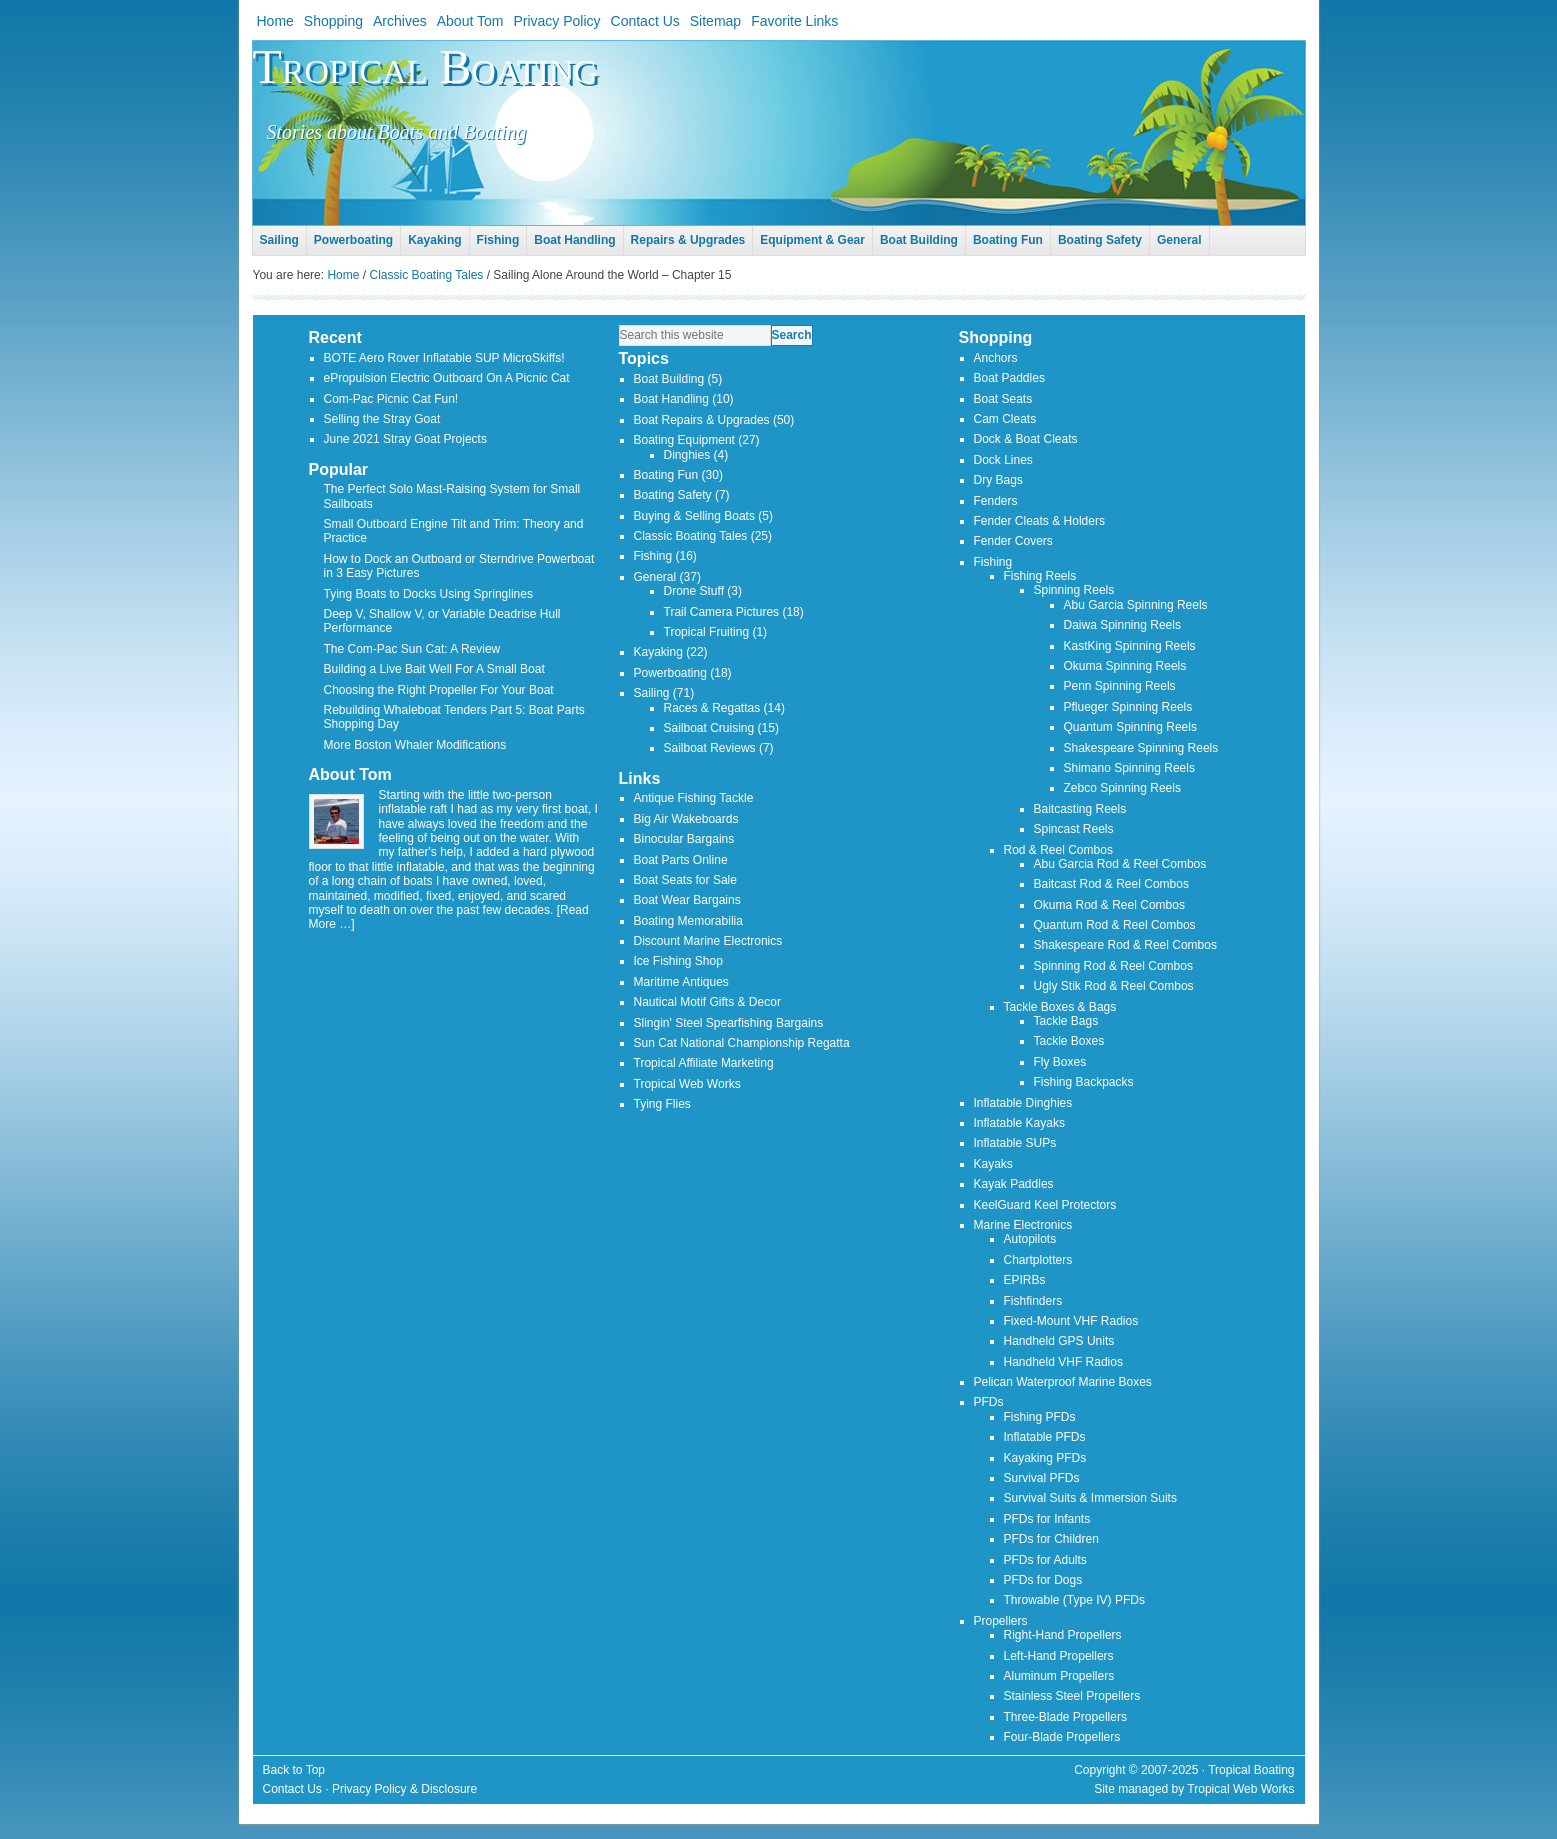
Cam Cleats (1005, 419)
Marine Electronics (1023, 1225)
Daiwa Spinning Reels (1122, 625)
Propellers (1001, 1621)
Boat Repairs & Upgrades (702, 420)
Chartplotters (1038, 1260)
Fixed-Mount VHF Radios (1071, 1321)
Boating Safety (673, 495)
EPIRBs (1025, 1280)
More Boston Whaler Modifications (415, 745)
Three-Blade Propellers (1065, 1717)
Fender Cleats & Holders (1039, 521)
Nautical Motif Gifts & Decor (707, 1002)
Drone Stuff (694, 591)
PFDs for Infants (1047, 1519)
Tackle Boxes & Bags (1060, 1007)
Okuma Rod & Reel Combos (1109, 905)
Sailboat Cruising (709, 728)
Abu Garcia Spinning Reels (1136, 605)
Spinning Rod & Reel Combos (1113, 966)
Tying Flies (662, 1104)
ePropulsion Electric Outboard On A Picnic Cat (447, 378)
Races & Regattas (712, 708)
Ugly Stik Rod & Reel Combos (1114, 986)
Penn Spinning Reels (1120, 686)
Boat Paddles (1009, 378)
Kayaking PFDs (1045, 1458)
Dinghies (687, 455)
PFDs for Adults (1045, 1560)
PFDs (989, 1402)
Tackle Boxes (1069, 1041)
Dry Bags (998, 480)
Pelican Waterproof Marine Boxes (1063, 1382)
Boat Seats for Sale (685, 880)
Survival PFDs (1042, 1478)
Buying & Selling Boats (694, 516)
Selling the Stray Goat (382, 419)
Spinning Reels (1074, 590)
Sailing (652, 693)
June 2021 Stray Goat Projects (405, 439)
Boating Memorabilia (688, 921)
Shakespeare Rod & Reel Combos (1125, 945)
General (655, 577)
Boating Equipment (684, 440)
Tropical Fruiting (707, 632)
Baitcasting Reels (1080, 809)
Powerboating (670, 673)
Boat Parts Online (681, 860)
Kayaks (993, 1164)
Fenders (996, 501)
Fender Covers (1013, 541)
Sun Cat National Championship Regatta (742, 1043)
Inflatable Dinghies (1023, 1103)
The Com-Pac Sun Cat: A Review (412, 649)
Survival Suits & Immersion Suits (1090, 1498)
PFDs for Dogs (1043, 1580)
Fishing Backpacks (1084, 1082)
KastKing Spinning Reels (1130, 646)
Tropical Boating (425, 66)
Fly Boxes (1060, 1062)
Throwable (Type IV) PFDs (1074, 1600)
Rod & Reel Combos (1058, 850)
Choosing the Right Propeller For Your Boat (439, 690)
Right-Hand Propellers (1063, 1635)
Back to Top (294, 1770)
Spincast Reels (1074, 829)
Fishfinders (1033, 1301)
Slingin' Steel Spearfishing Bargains (729, 1023)
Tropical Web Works (687, 1084)
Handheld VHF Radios (1063, 1362)
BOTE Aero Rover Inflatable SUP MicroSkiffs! (444, 358)
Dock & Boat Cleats (1026, 439)
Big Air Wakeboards (686, 819)
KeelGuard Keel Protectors (1045, 1205)
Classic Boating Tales (691, 536)
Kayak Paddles (1014, 1184)
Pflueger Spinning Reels (1128, 707)
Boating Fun (666, 475)
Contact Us (292, 1789)
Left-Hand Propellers (1059, 1656)
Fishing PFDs (1040, 1417)
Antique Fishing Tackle (694, 798)
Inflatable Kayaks (1019, 1123)
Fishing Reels (1040, 576)
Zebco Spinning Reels (1122, 788)
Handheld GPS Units (1059, 1341)
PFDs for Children (1051, 1539)
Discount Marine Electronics (708, 941)
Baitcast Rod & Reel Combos (1111, 884)
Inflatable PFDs (1045, 1437)
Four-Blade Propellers (1062, 1737)
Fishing (653, 556)
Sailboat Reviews (710, 748)
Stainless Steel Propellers (1072, 1696)
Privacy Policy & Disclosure (404, 1789)
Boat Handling (671, 399)
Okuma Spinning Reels (1125, 666)
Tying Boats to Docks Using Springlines (428, 594)
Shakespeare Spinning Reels (1141, 748)
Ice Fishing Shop (678, 961)
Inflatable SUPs (1015, 1143)
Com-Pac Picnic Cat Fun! (391, 399)
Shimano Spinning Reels (1129, 768)
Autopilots (1030, 1239)
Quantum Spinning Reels (1130, 727)
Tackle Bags (1066, 1021)
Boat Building (669, 379)
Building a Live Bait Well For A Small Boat (434, 669)
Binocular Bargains (684, 839)
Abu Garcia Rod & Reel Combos (1120, 864)
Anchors (996, 358)
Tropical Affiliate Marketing (704, 1063)
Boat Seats (1003, 399)
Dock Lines (1003, 460)
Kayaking (658, 652)
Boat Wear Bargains (687, 900)
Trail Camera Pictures (722, 612)
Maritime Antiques (681, 982)
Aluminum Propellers (1059, 1676)
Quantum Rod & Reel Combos (1115, 925)
